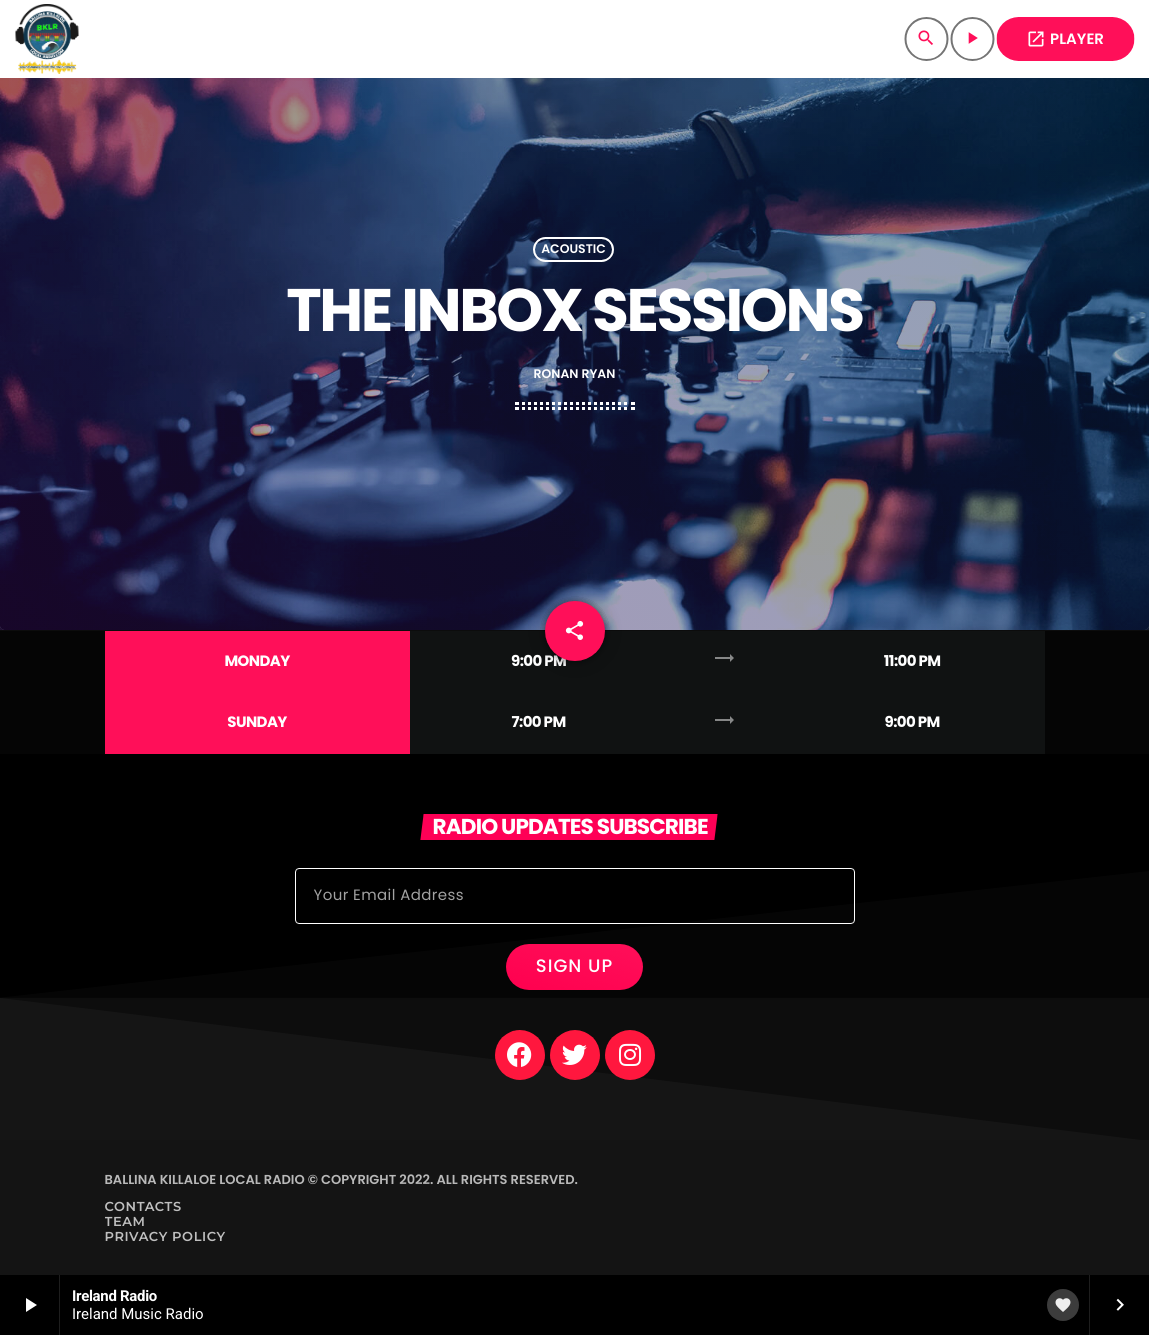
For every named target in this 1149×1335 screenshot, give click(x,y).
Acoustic (573, 249)
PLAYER (1065, 39)
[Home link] (47, 39)
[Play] (972, 39)
